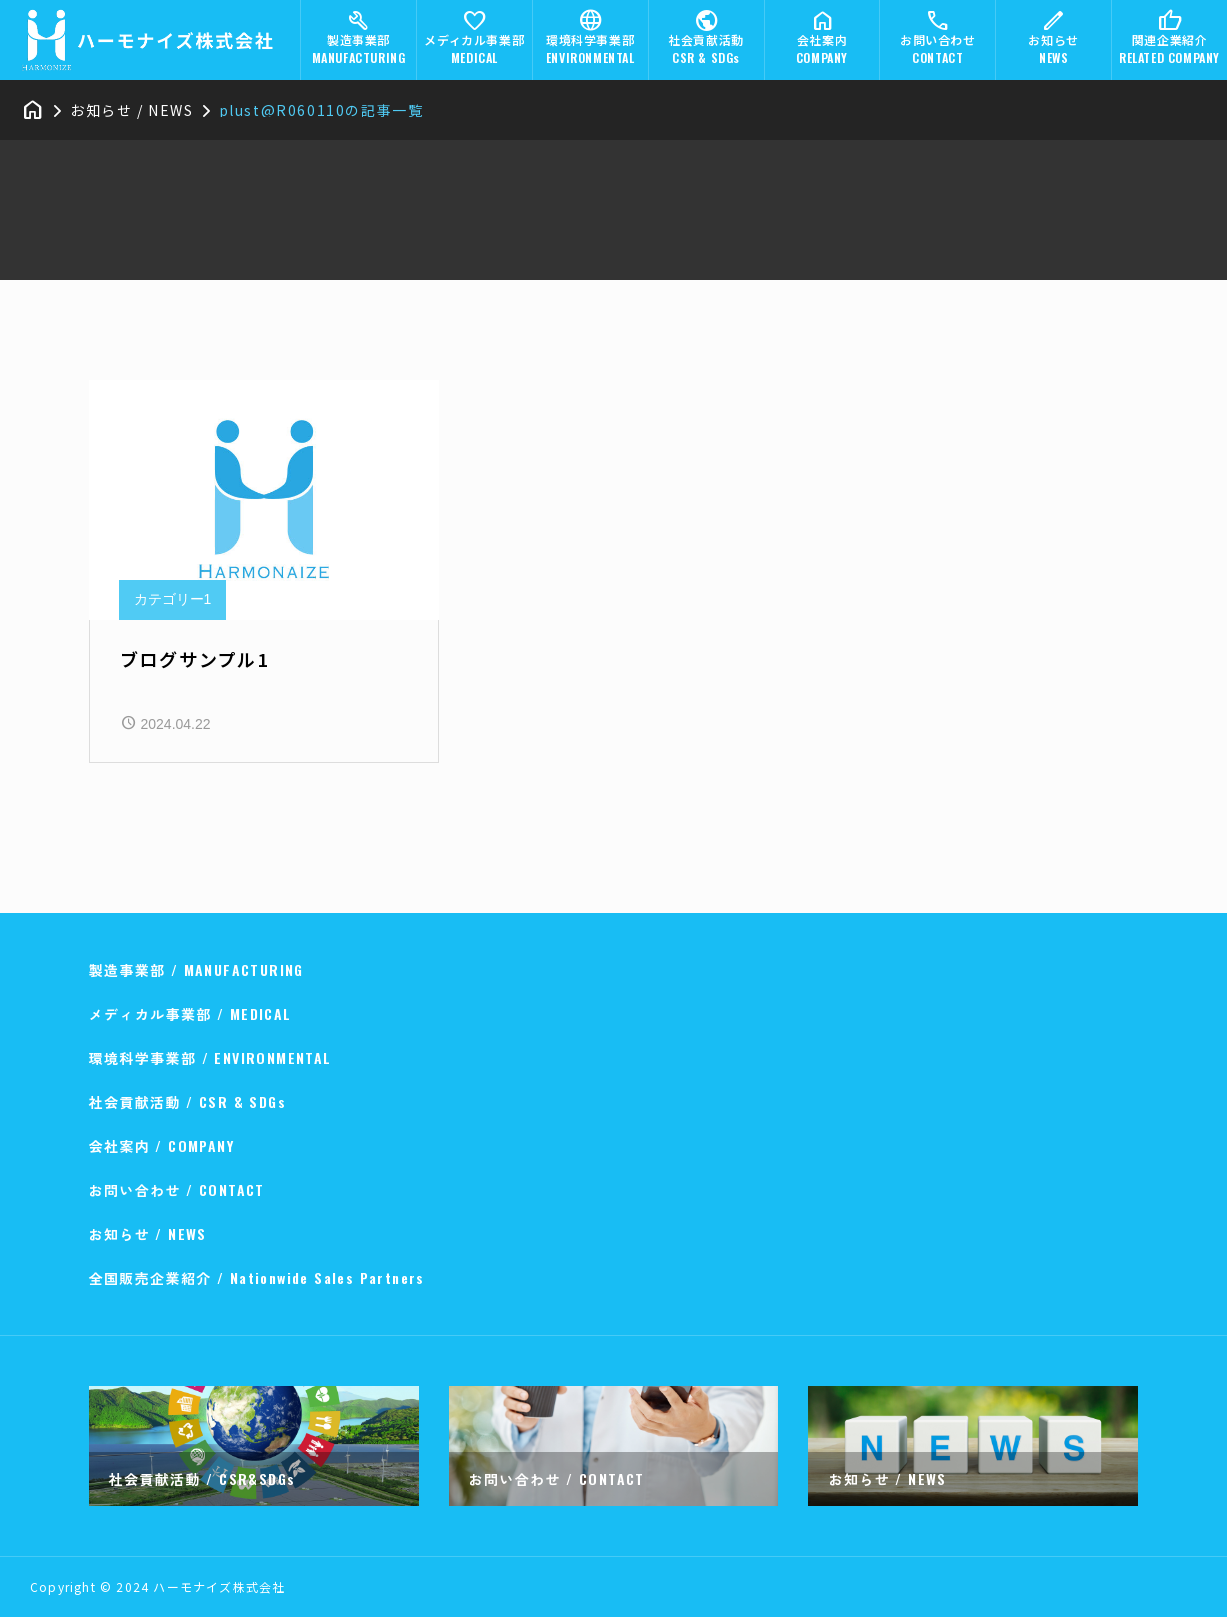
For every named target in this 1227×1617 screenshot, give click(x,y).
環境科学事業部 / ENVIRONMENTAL (210, 1057)
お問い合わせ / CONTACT (177, 1189)
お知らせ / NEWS (148, 1233)
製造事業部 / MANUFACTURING (196, 969)
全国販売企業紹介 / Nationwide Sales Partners (257, 1277)
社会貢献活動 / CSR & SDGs (188, 1101)
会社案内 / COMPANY (162, 1145)
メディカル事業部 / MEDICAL (190, 1013)
